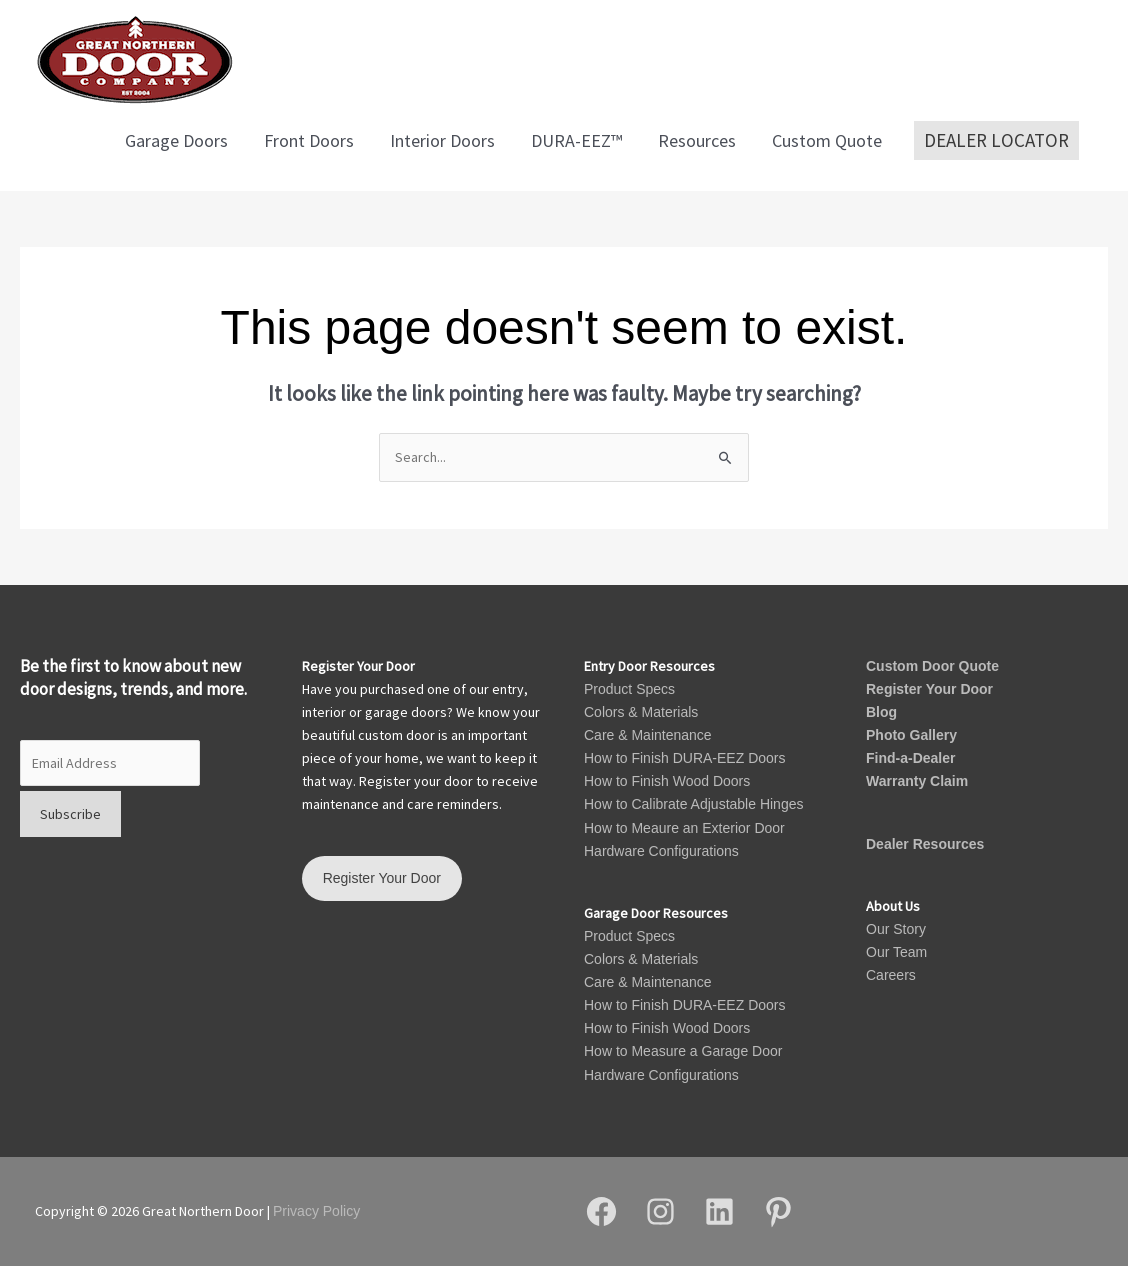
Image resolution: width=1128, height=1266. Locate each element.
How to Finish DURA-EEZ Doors (685, 758)
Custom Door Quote (932, 666)
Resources (697, 140)
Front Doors (309, 140)
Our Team (896, 952)
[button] (996, 141)
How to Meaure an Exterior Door (684, 828)
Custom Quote (827, 140)
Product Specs (629, 689)
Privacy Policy (316, 1211)
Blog (881, 712)
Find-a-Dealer (910, 758)
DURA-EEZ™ (576, 140)
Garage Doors (176, 140)
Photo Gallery (911, 735)
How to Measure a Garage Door (683, 1051)
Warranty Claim (917, 781)
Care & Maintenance (648, 735)
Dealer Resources (925, 844)
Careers (891, 975)
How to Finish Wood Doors (667, 781)
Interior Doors (442, 140)
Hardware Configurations (661, 851)
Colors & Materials (641, 712)
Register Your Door (929, 689)
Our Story (896, 929)
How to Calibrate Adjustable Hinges (693, 804)
